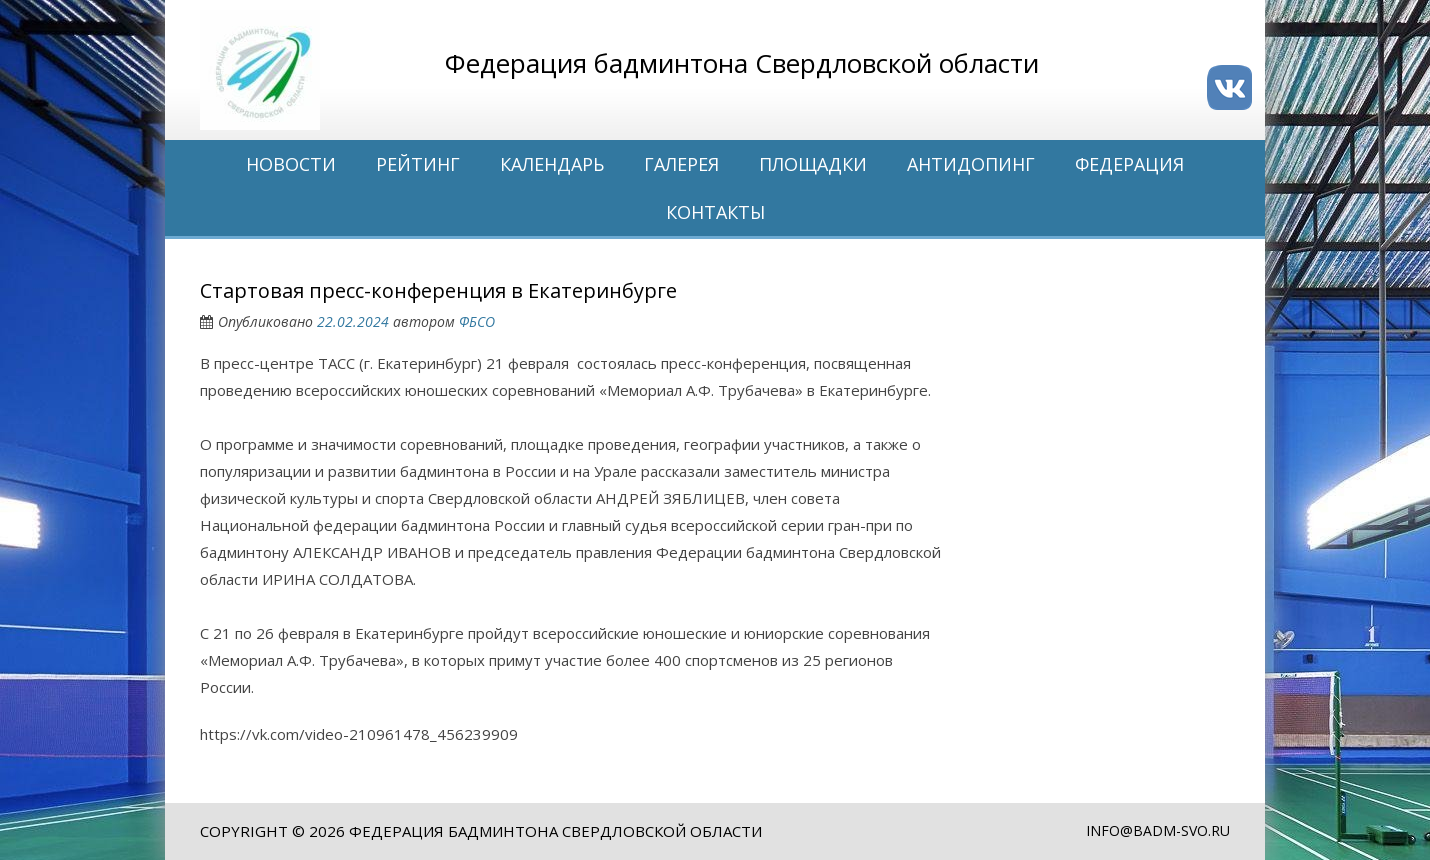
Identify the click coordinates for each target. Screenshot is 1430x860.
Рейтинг (418, 164)
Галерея (681, 164)
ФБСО (477, 321)
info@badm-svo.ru (1158, 830)
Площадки (813, 164)
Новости (291, 164)
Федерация (1129, 164)
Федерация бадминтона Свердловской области (555, 831)
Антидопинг (971, 164)
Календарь (552, 164)
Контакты (715, 212)
